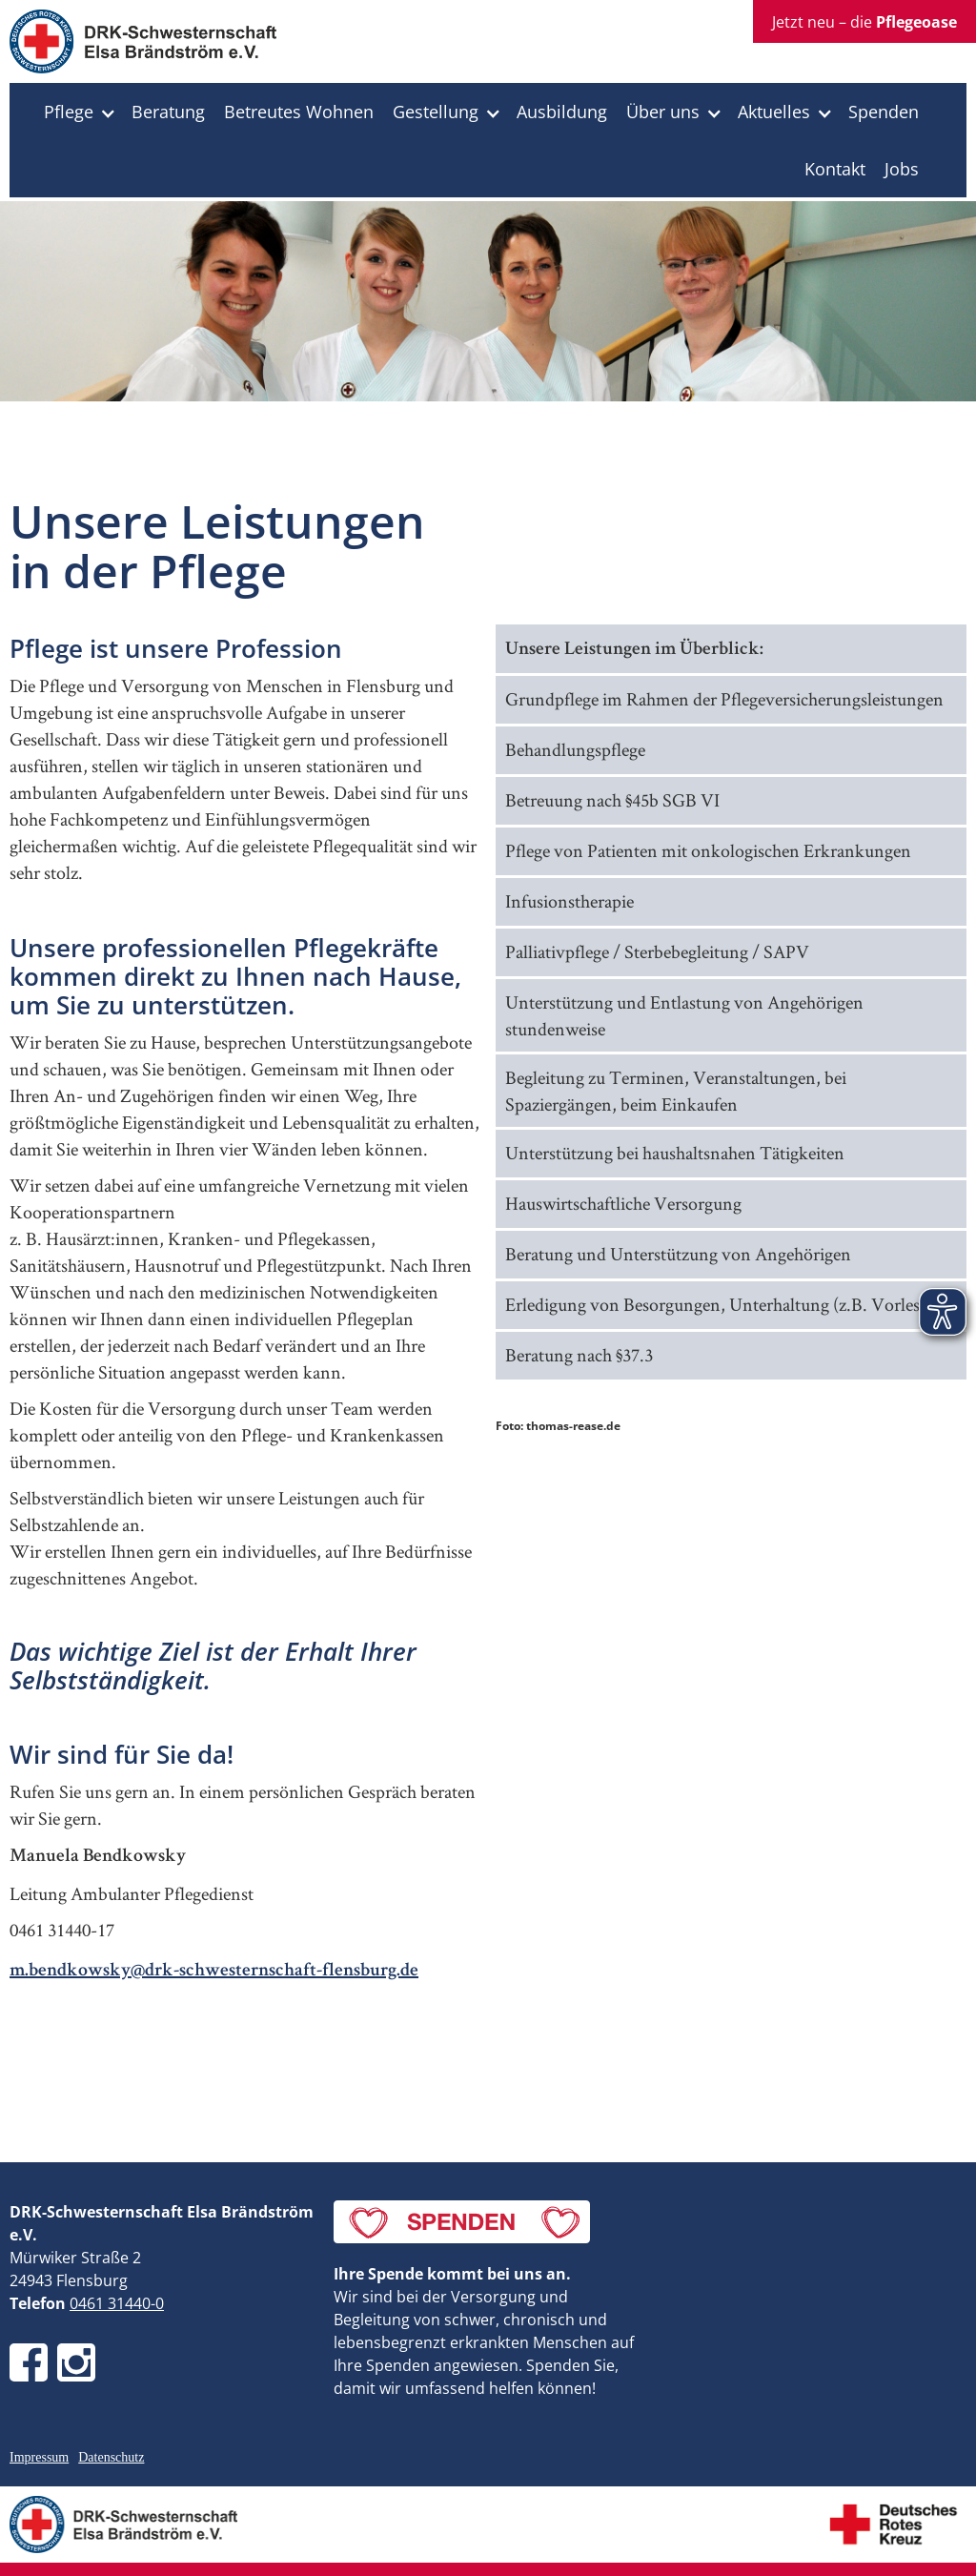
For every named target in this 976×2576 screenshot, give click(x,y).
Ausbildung (562, 111)
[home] (143, 46)
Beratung (168, 111)
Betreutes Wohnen (299, 111)
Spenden (883, 111)
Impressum (39, 2457)
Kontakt (834, 168)
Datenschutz (111, 2457)
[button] (78, 111)
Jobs (901, 168)
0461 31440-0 (117, 2303)
